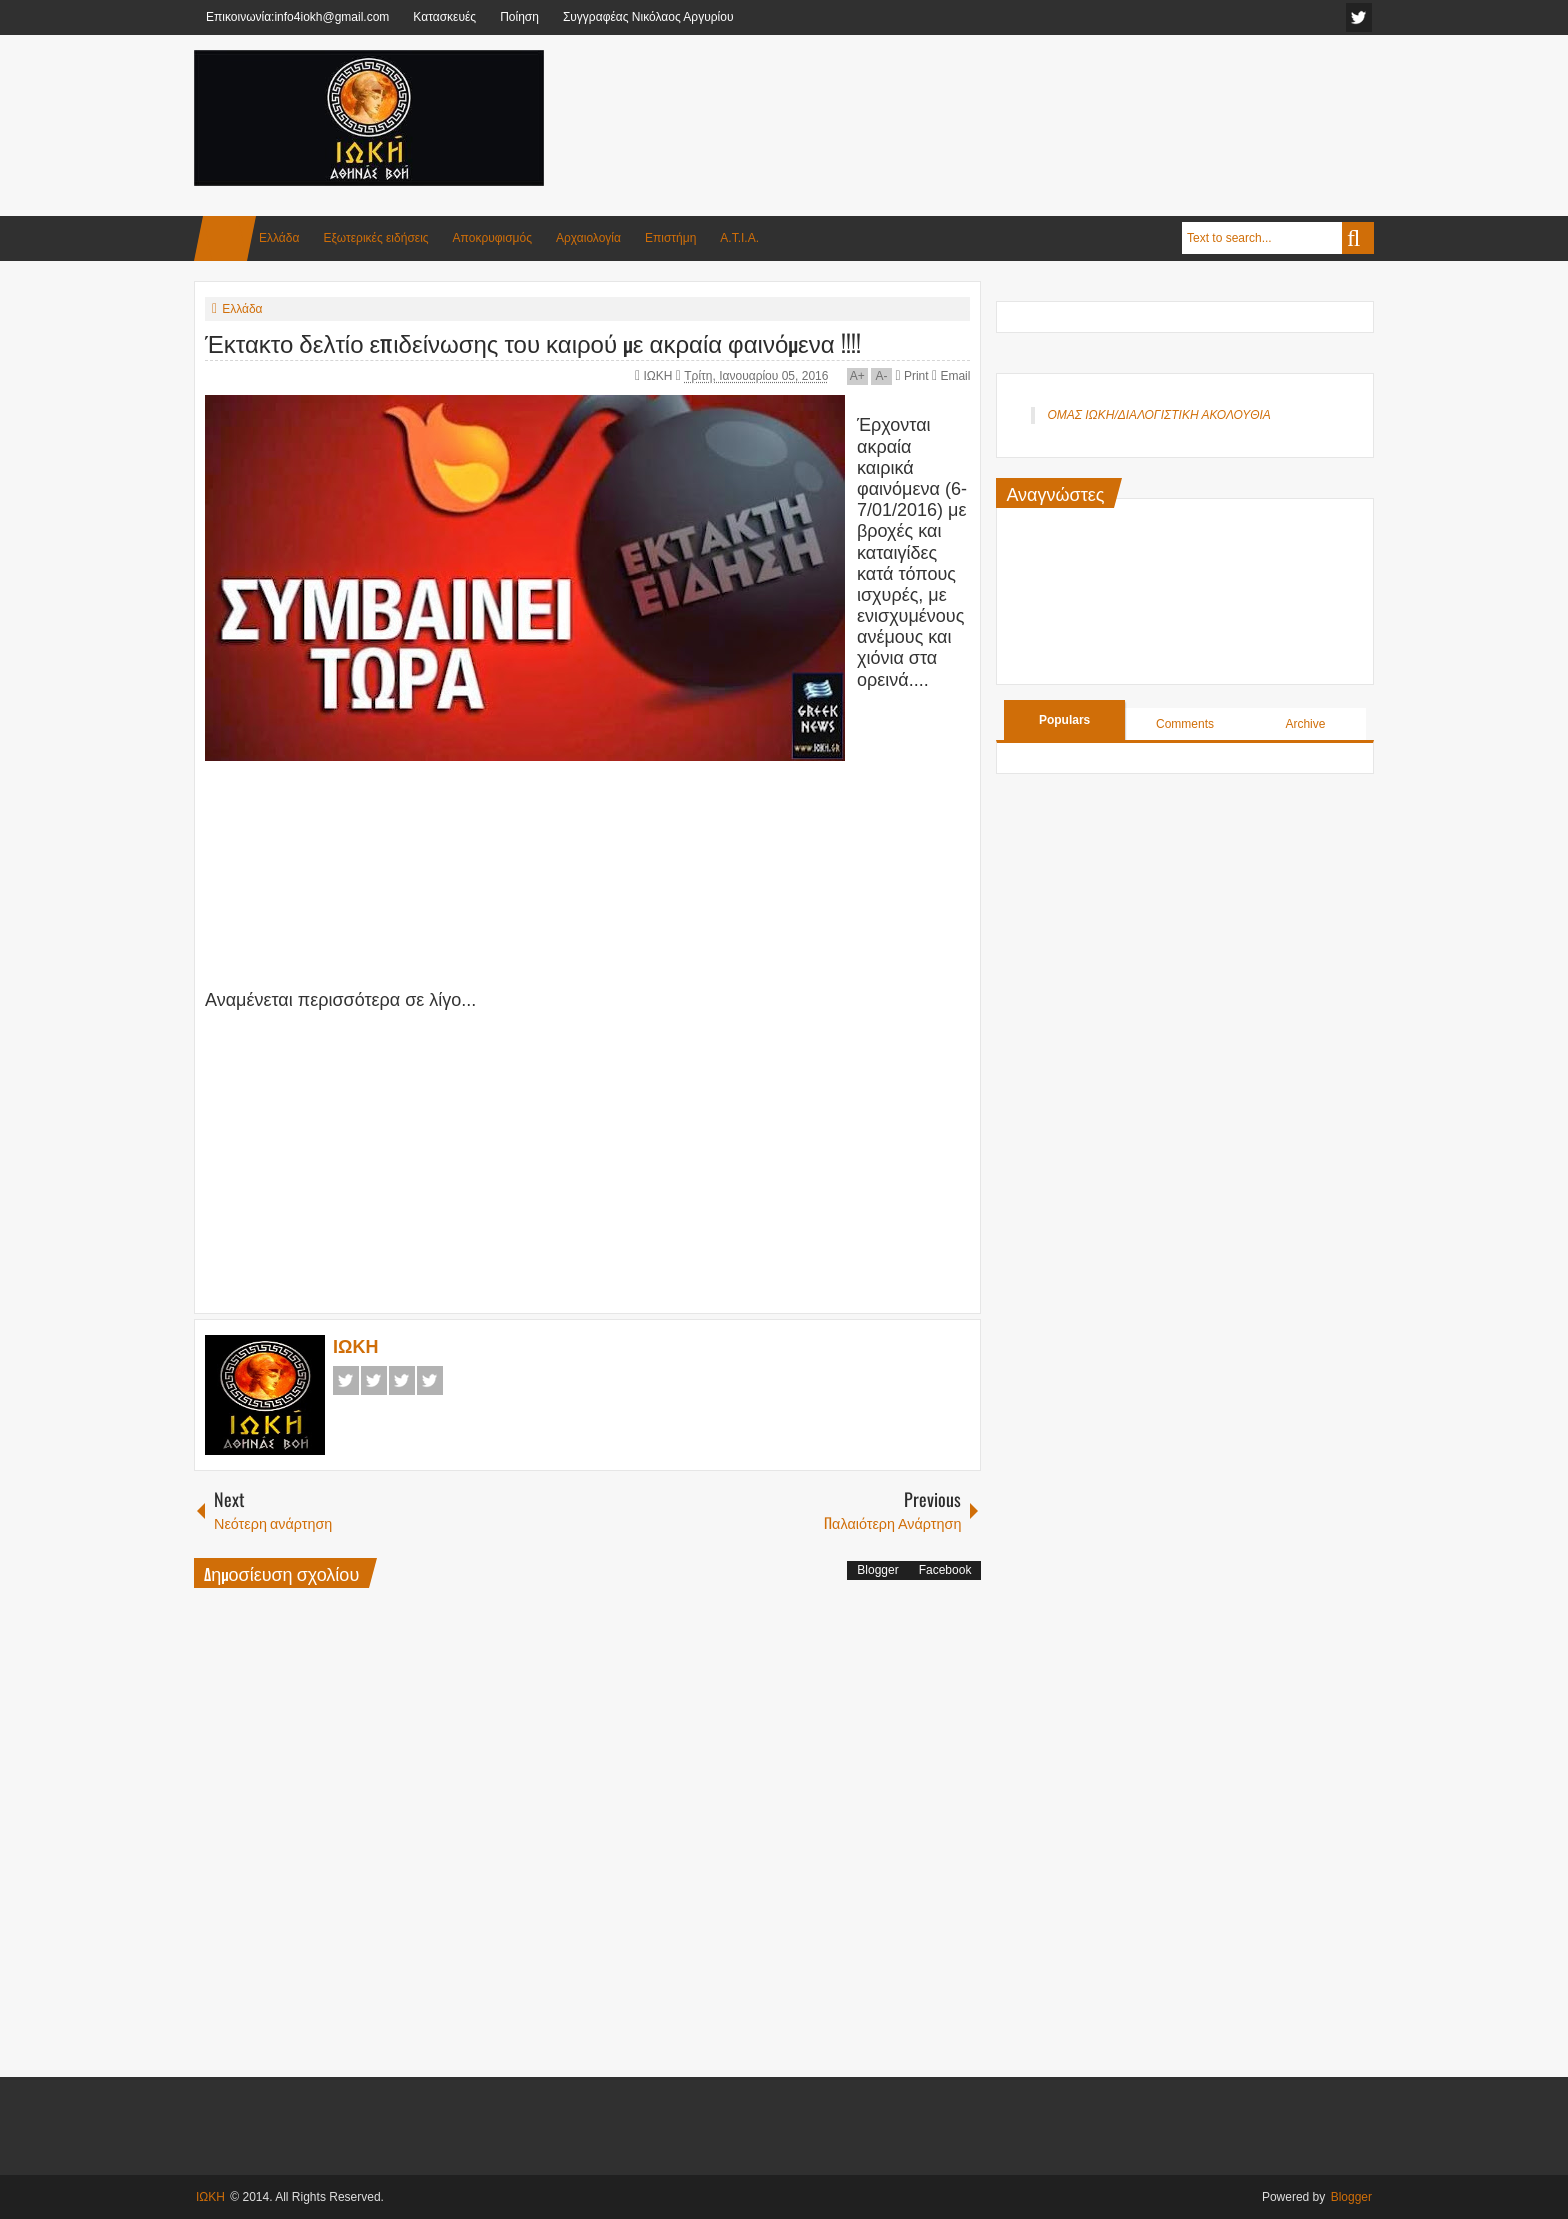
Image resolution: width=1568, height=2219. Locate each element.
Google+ (402, 1380)
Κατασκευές (444, 17)
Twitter (374, 1380)
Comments (1185, 724)
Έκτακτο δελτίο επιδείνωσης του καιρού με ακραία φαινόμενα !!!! (533, 342)
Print (911, 376)
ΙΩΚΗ (660, 376)
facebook (1359, 17)
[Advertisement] (1010, 99)
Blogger (877, 1570)
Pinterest (430, 1380)
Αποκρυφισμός (492, 238)
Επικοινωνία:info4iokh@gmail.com (297, 17)
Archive (1305, 724)
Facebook (346, 1380)
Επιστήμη (670, 238)
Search (1358, 238)
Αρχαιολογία (588, 238)
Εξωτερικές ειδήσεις (375, 238)
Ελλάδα (279, 238)
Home (225, 238)
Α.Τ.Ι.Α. (739, 238)
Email (951, 376)
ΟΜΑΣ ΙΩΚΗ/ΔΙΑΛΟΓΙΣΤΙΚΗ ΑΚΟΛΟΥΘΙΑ (1158, 415)
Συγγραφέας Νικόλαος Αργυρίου (648, 17)
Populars (1064, 720)
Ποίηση (519, 17)
